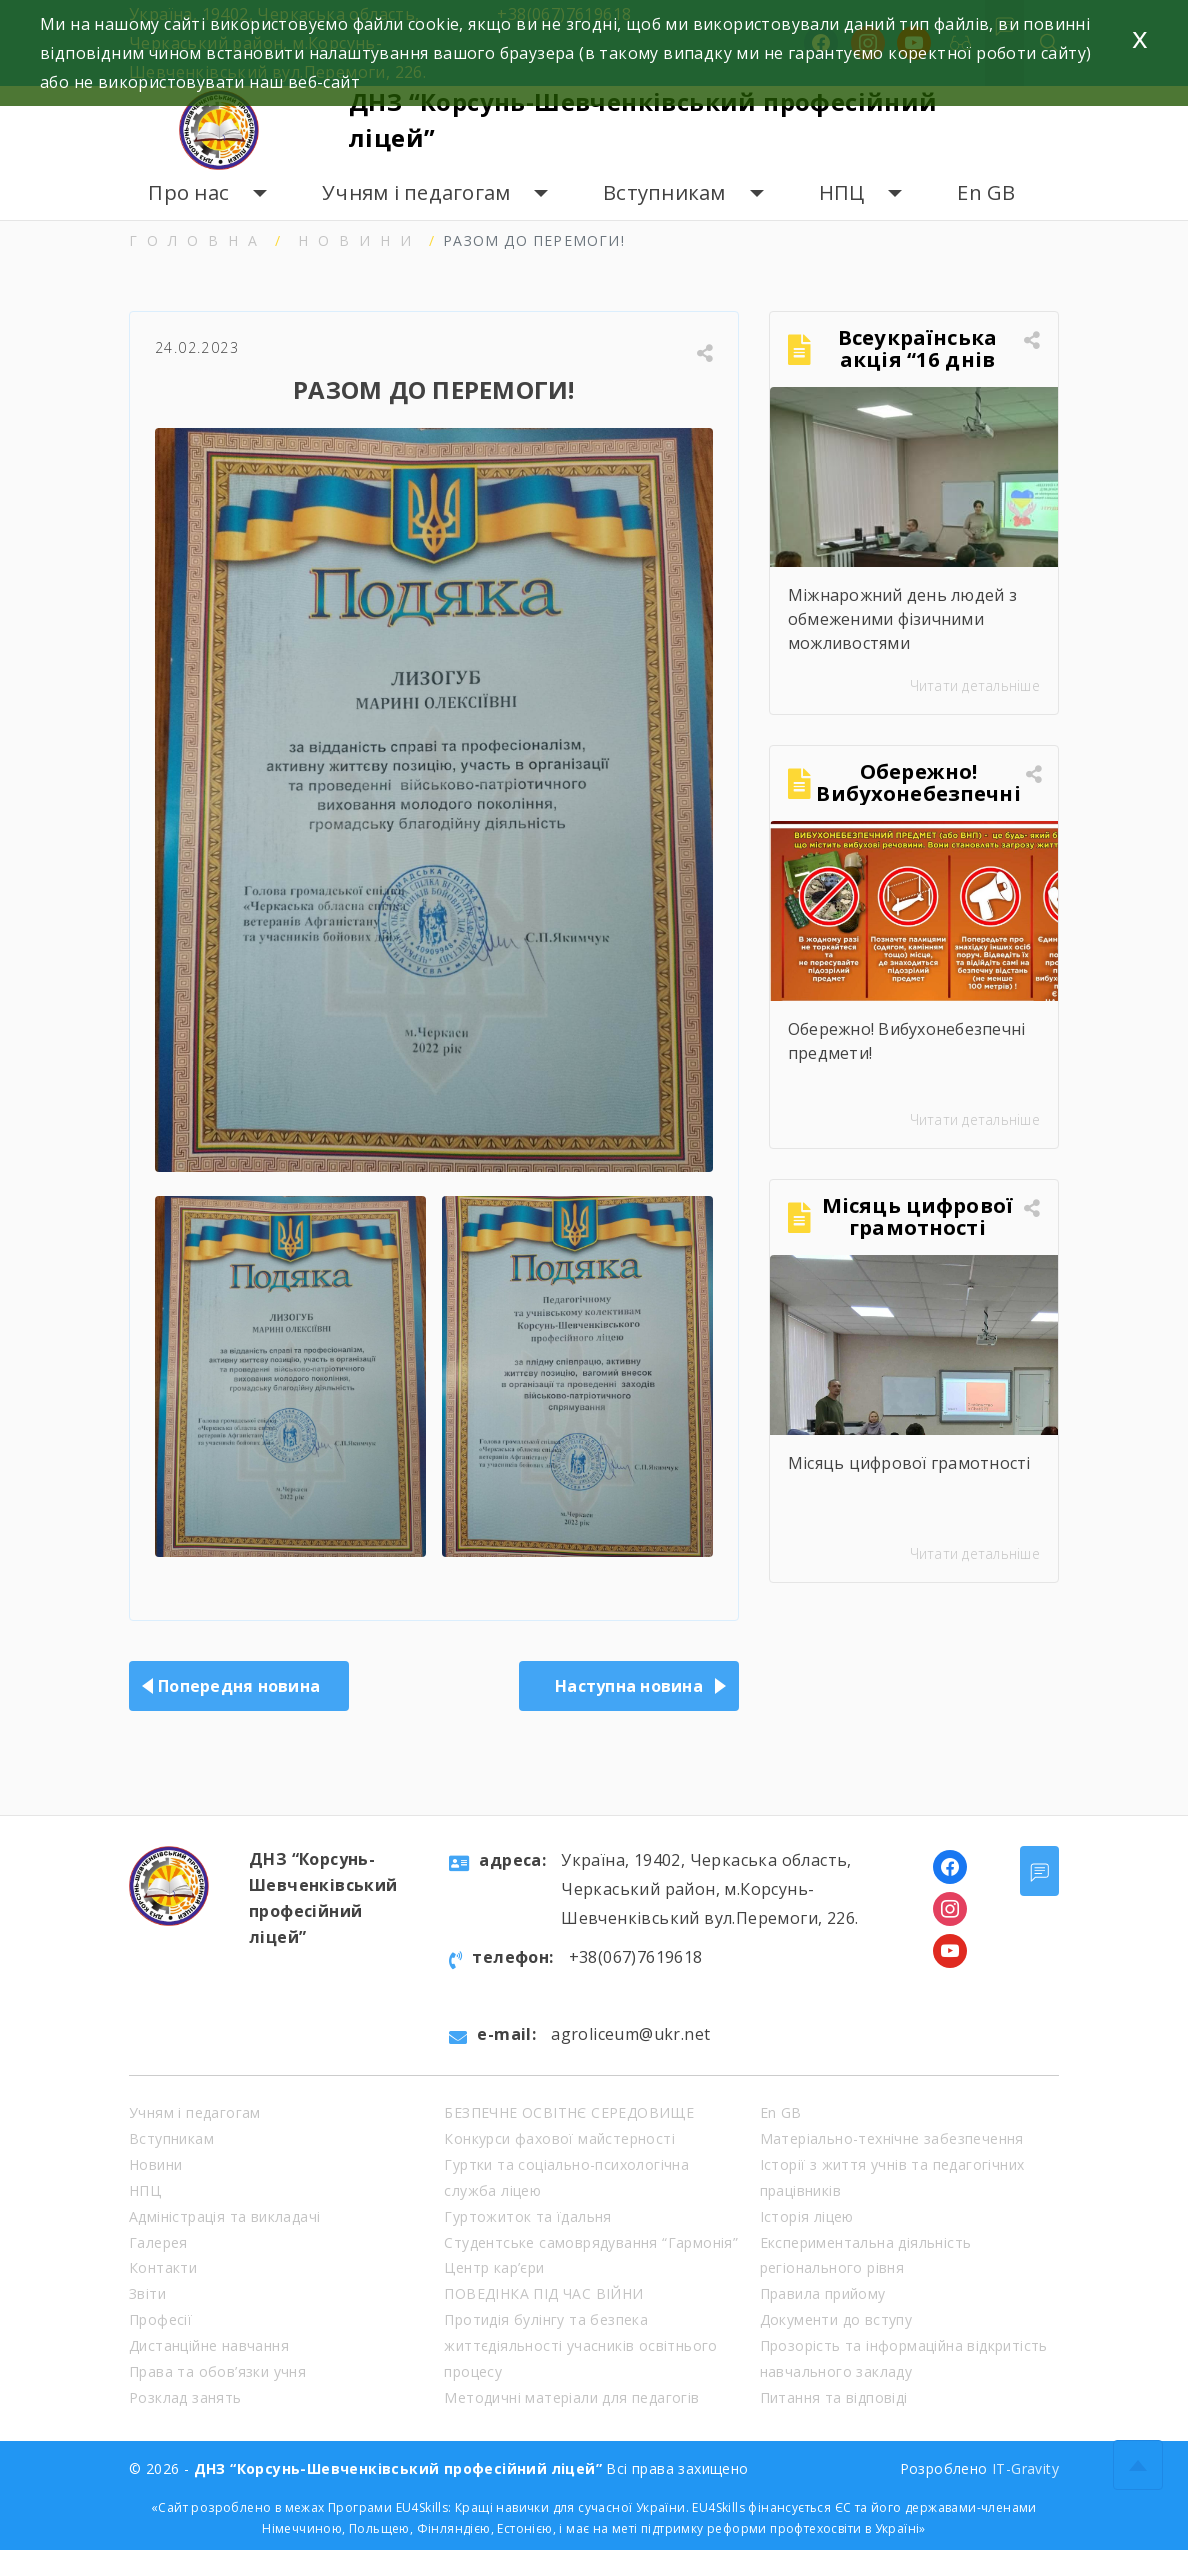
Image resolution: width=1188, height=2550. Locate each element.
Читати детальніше (975, 685)
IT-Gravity (1025, 2468)
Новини (359, 240)
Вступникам (664, 192)
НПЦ (842, 192)
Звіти (147, 2293)
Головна (198, 240)
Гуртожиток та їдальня (527, 2216)
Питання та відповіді (834, 2397)
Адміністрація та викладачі (224, 2216)
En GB (986, 192)
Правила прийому (823, 2293)
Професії (160, 2319)
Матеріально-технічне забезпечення (892, 2138)
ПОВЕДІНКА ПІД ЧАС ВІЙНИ (543, 2293)
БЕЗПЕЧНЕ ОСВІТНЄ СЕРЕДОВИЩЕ (569, 2112)
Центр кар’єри (494, 2267)
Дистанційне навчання (209, 2345)
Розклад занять (185, 2397)
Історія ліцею (807, 2216)
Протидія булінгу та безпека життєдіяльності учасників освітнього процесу (580, 2345)
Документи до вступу (836, 2319)
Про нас (188, 192)
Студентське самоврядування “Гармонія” (591, 2242)
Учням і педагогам (416, 192)
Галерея (158, 2242)
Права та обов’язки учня (217, 2371)
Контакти (163, 2267)
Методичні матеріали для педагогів (571, 2397)
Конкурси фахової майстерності (559, 2138)
